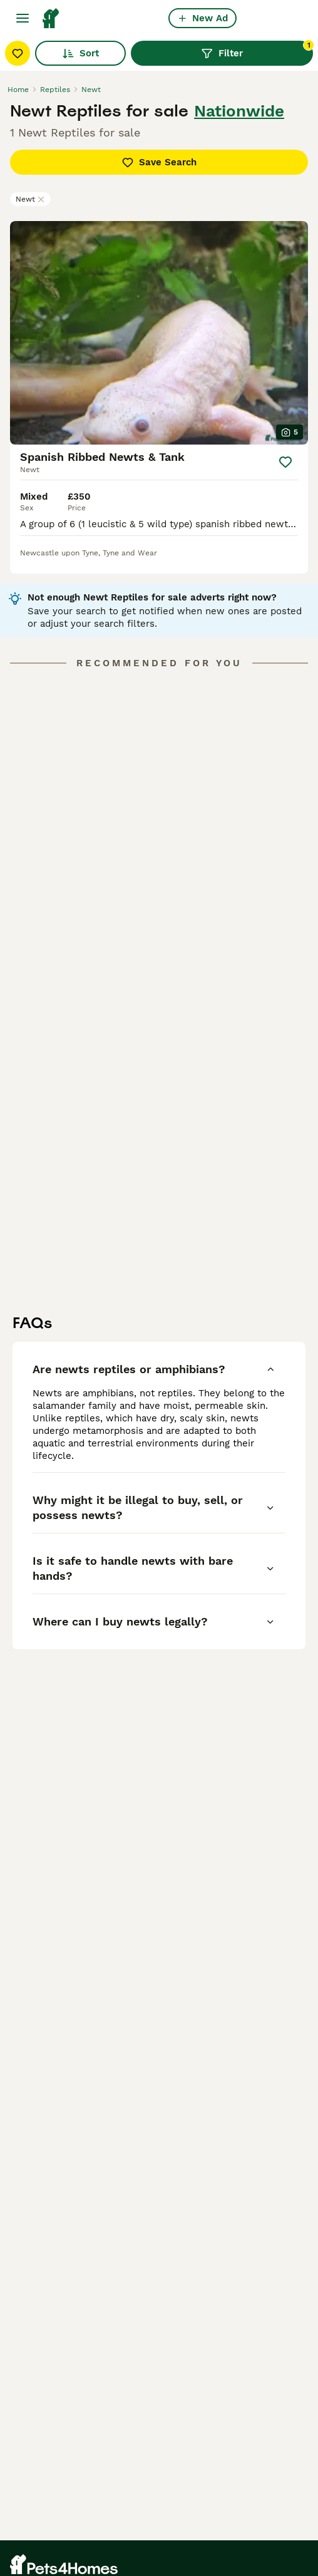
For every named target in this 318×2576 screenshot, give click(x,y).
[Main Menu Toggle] (22, 18)
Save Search (159, 162)
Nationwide (239, 110)
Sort (80, 53)
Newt (30, 199)
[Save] (285, 462)
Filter (257, 50)
